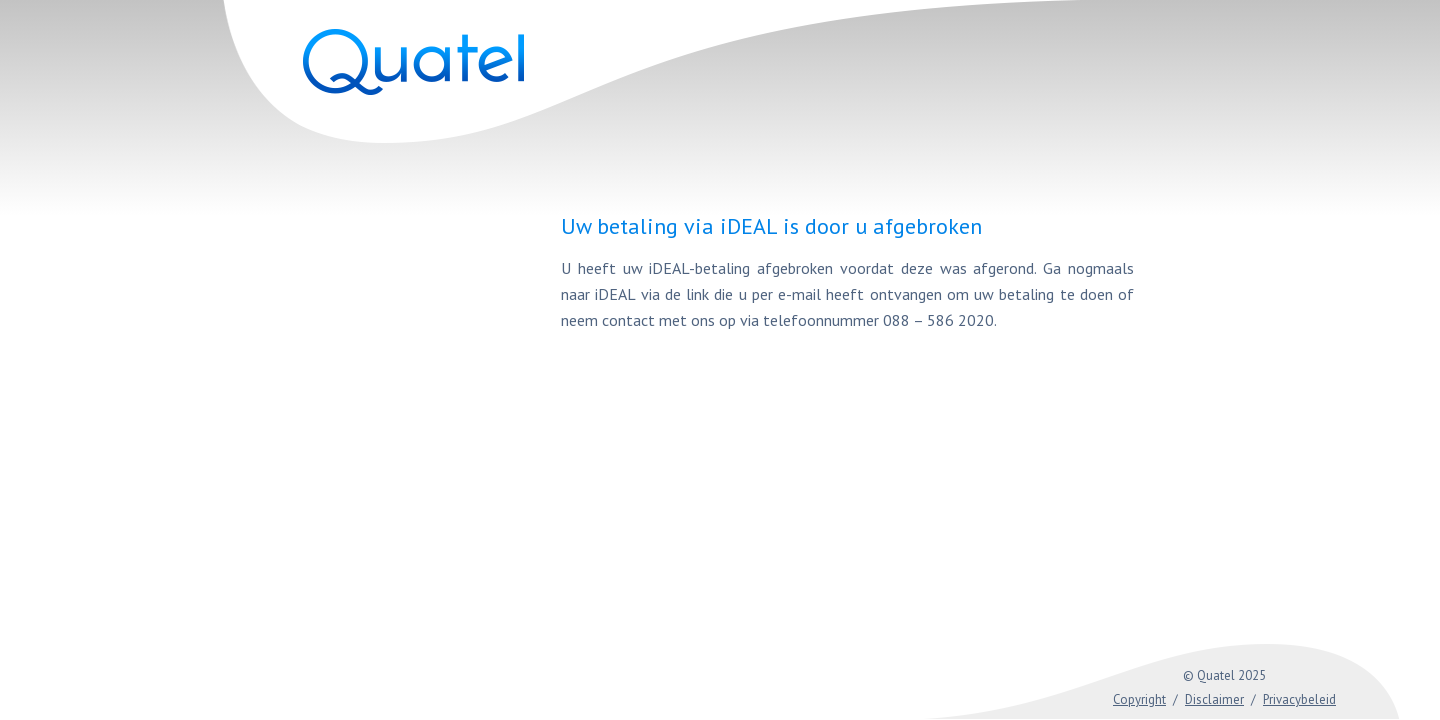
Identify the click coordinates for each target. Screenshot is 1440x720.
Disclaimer (1214, 699)
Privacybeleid (1299, 699)
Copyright (1139, 699)
